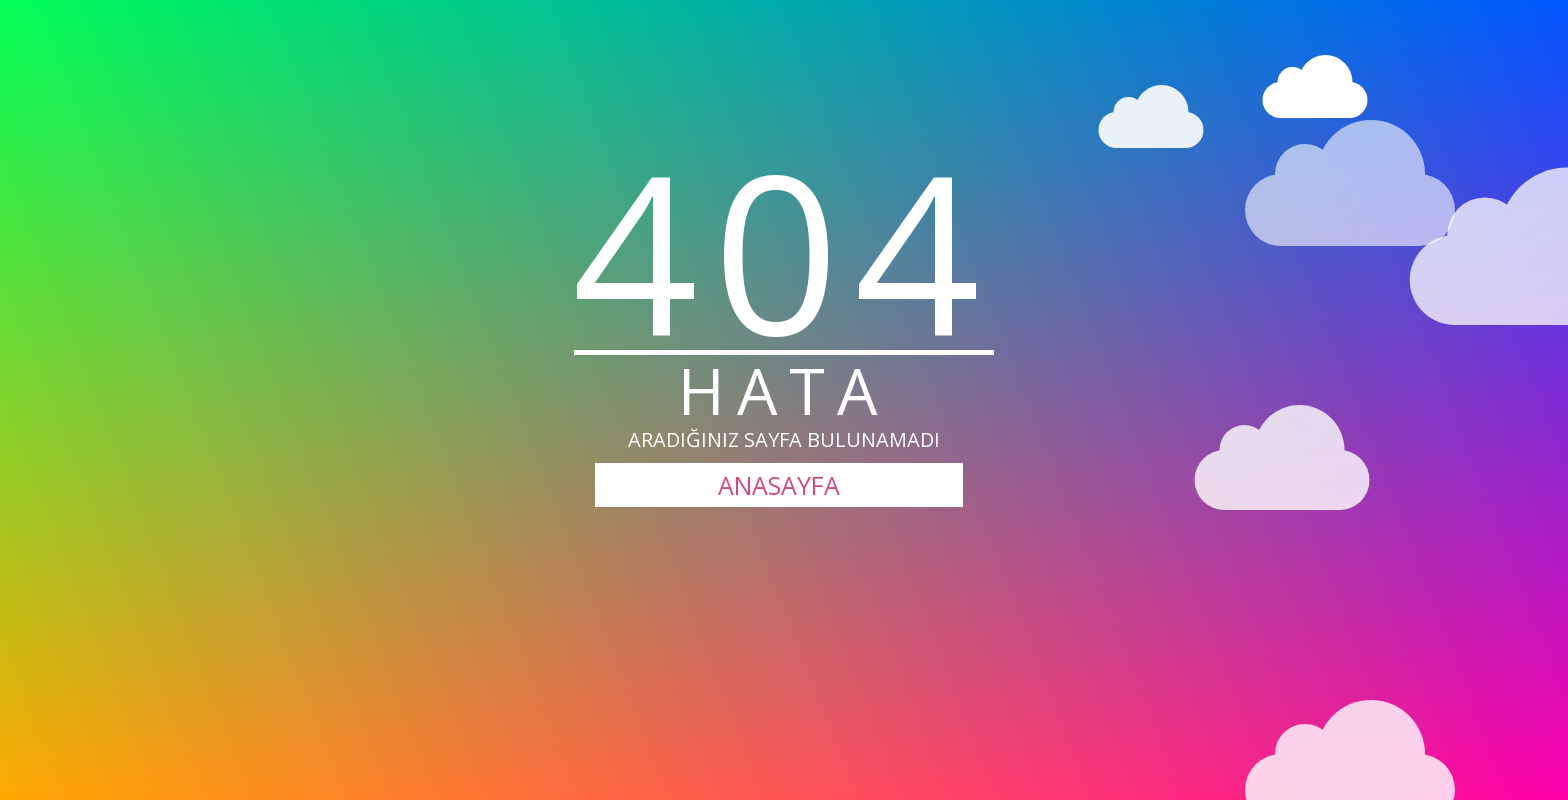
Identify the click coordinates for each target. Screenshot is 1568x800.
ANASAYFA (779, 485)
